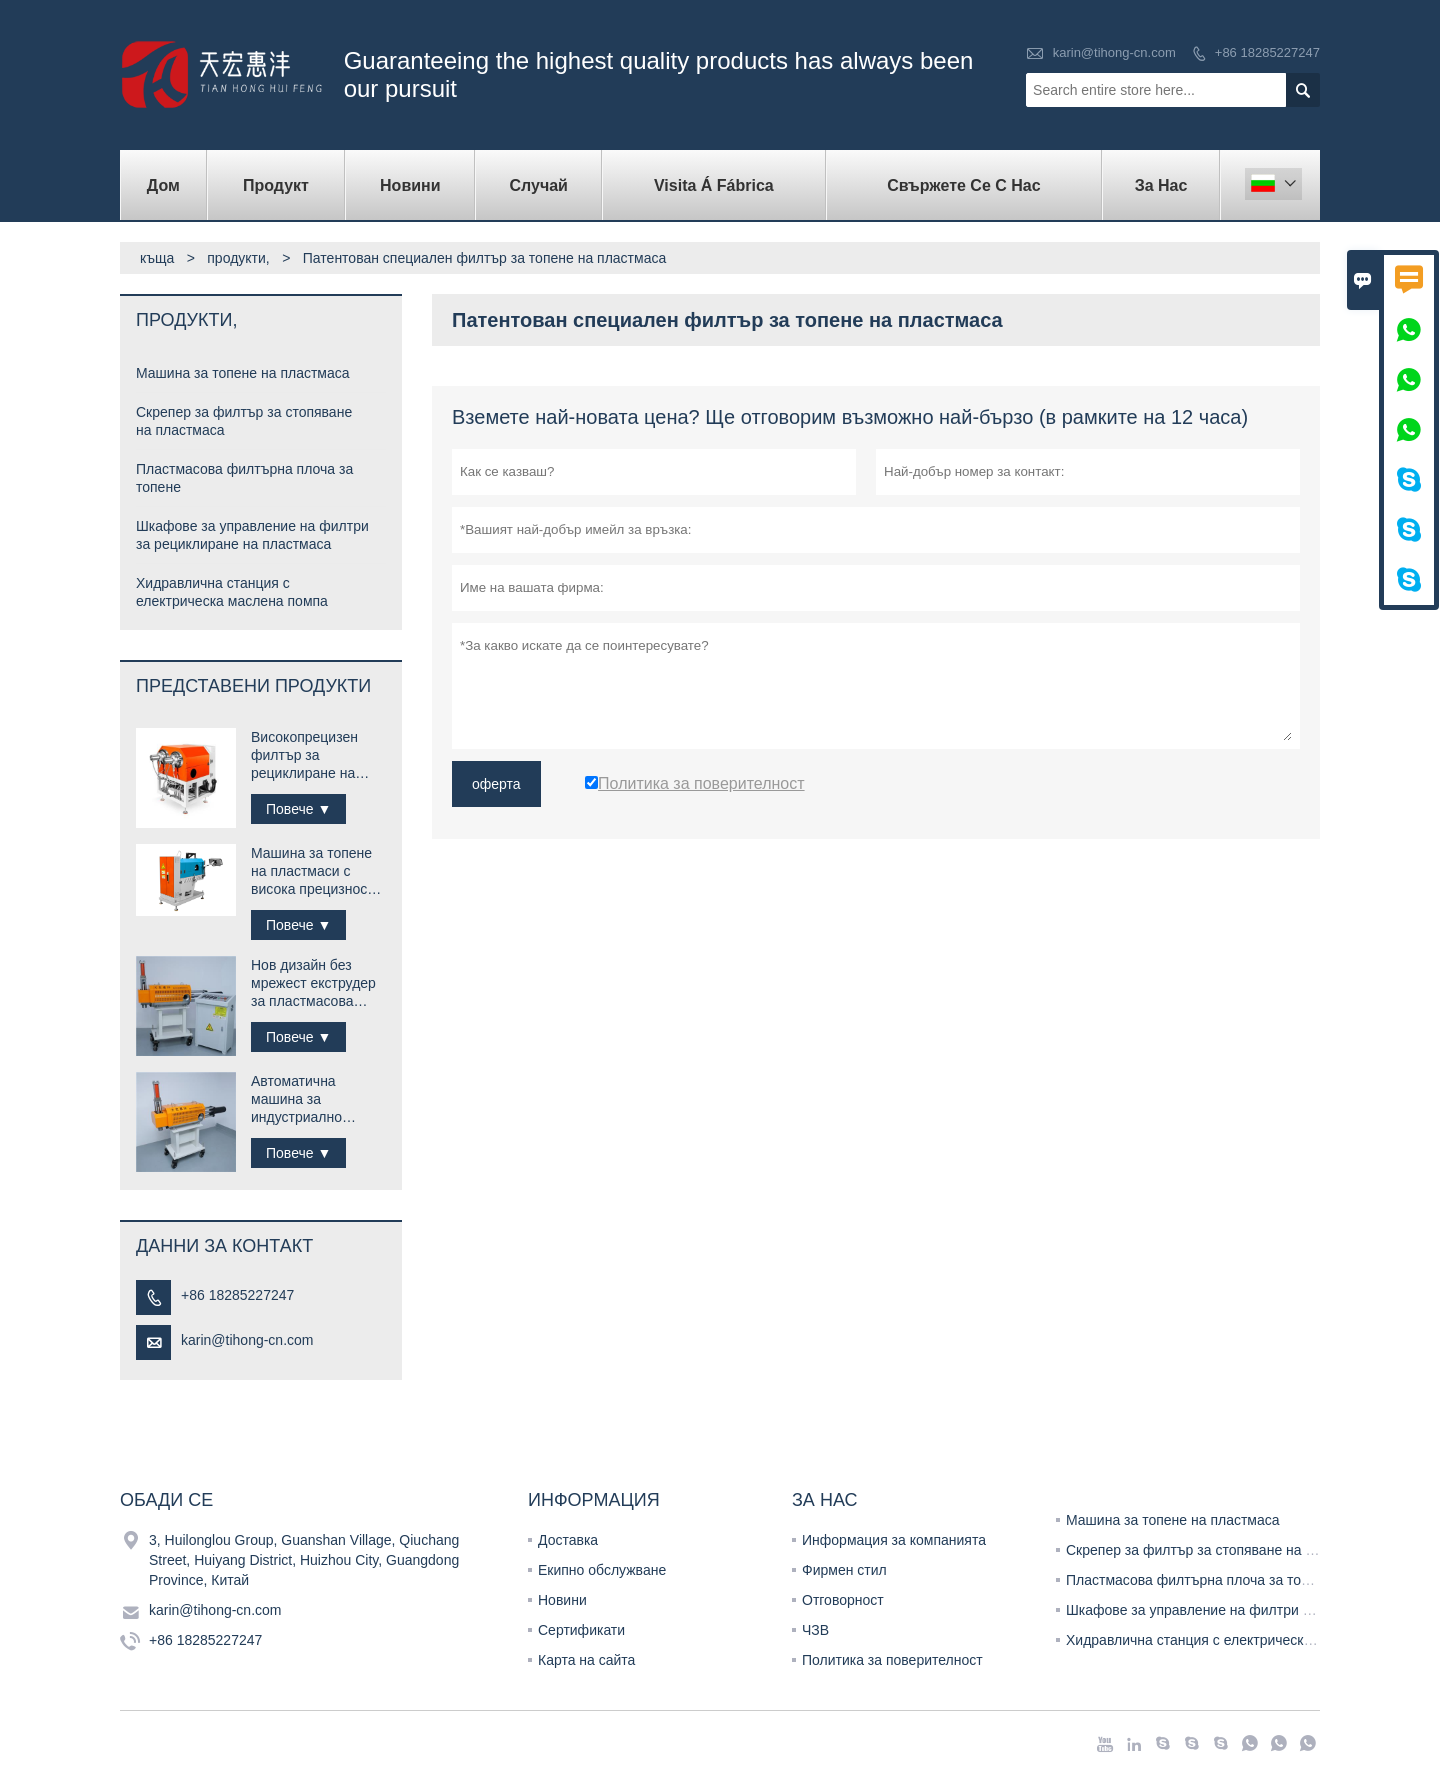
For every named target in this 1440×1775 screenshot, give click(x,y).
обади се (166, 1500)
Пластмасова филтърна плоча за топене (1199, 1580)
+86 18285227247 (1267, 52)
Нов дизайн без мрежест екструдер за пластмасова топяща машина (313, 983)
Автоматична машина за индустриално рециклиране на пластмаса (303, 1099)
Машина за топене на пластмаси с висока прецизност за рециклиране (312, 871)
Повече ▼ (298, 809)
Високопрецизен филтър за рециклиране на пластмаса (304, 755)
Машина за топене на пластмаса (243, 373)
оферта (496, 784)
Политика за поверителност (892, 1660)
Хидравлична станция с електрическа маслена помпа (1241, 1640)
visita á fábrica (714, 185)
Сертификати (581, 1630)
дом (163, 185)
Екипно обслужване (602, 1570)
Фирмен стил (844, 1570)
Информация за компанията (894, 1540)
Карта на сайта (586, 1660)
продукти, (238, 258)
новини (410, 185)
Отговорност (843, 1600)
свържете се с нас (963, 185)
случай (539, 185)
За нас (1161, 185)
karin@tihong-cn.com (1114, 52)
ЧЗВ (815, 1630)
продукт (276, 185)
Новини (562, 1600)
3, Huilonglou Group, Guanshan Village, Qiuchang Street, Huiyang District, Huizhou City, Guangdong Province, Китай (304, 1560)
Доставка (568, 1540)
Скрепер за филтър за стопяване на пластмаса (1220, 1550)
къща (157, 258)
